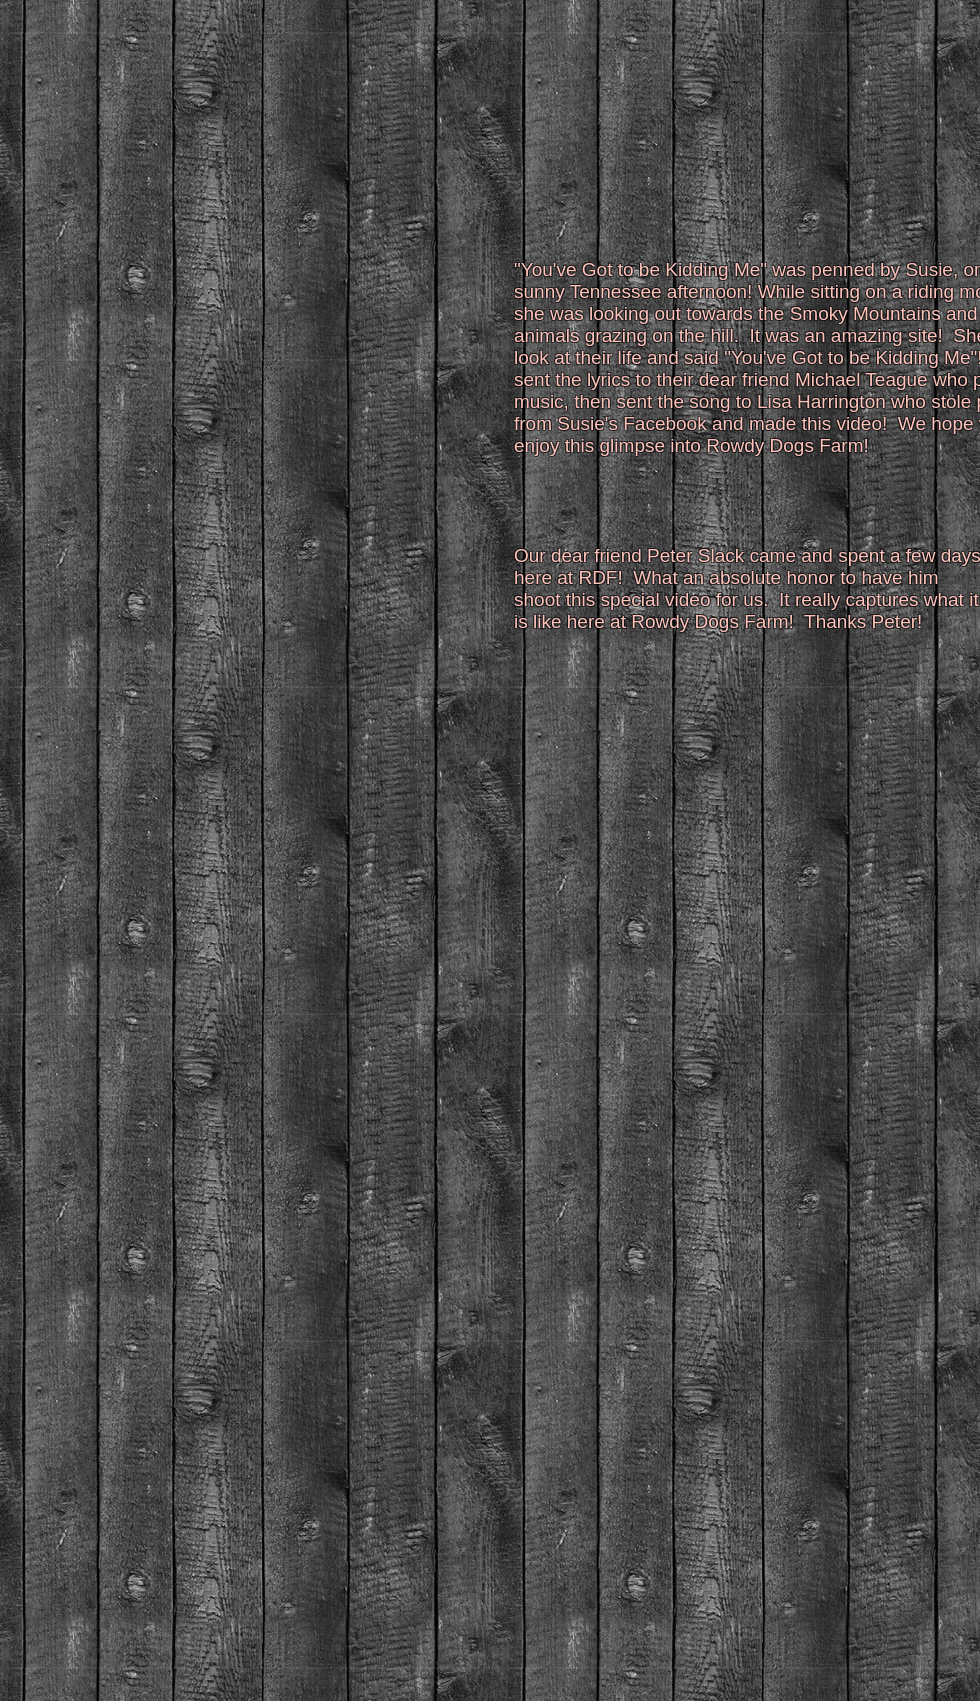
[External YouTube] (264, 369)
